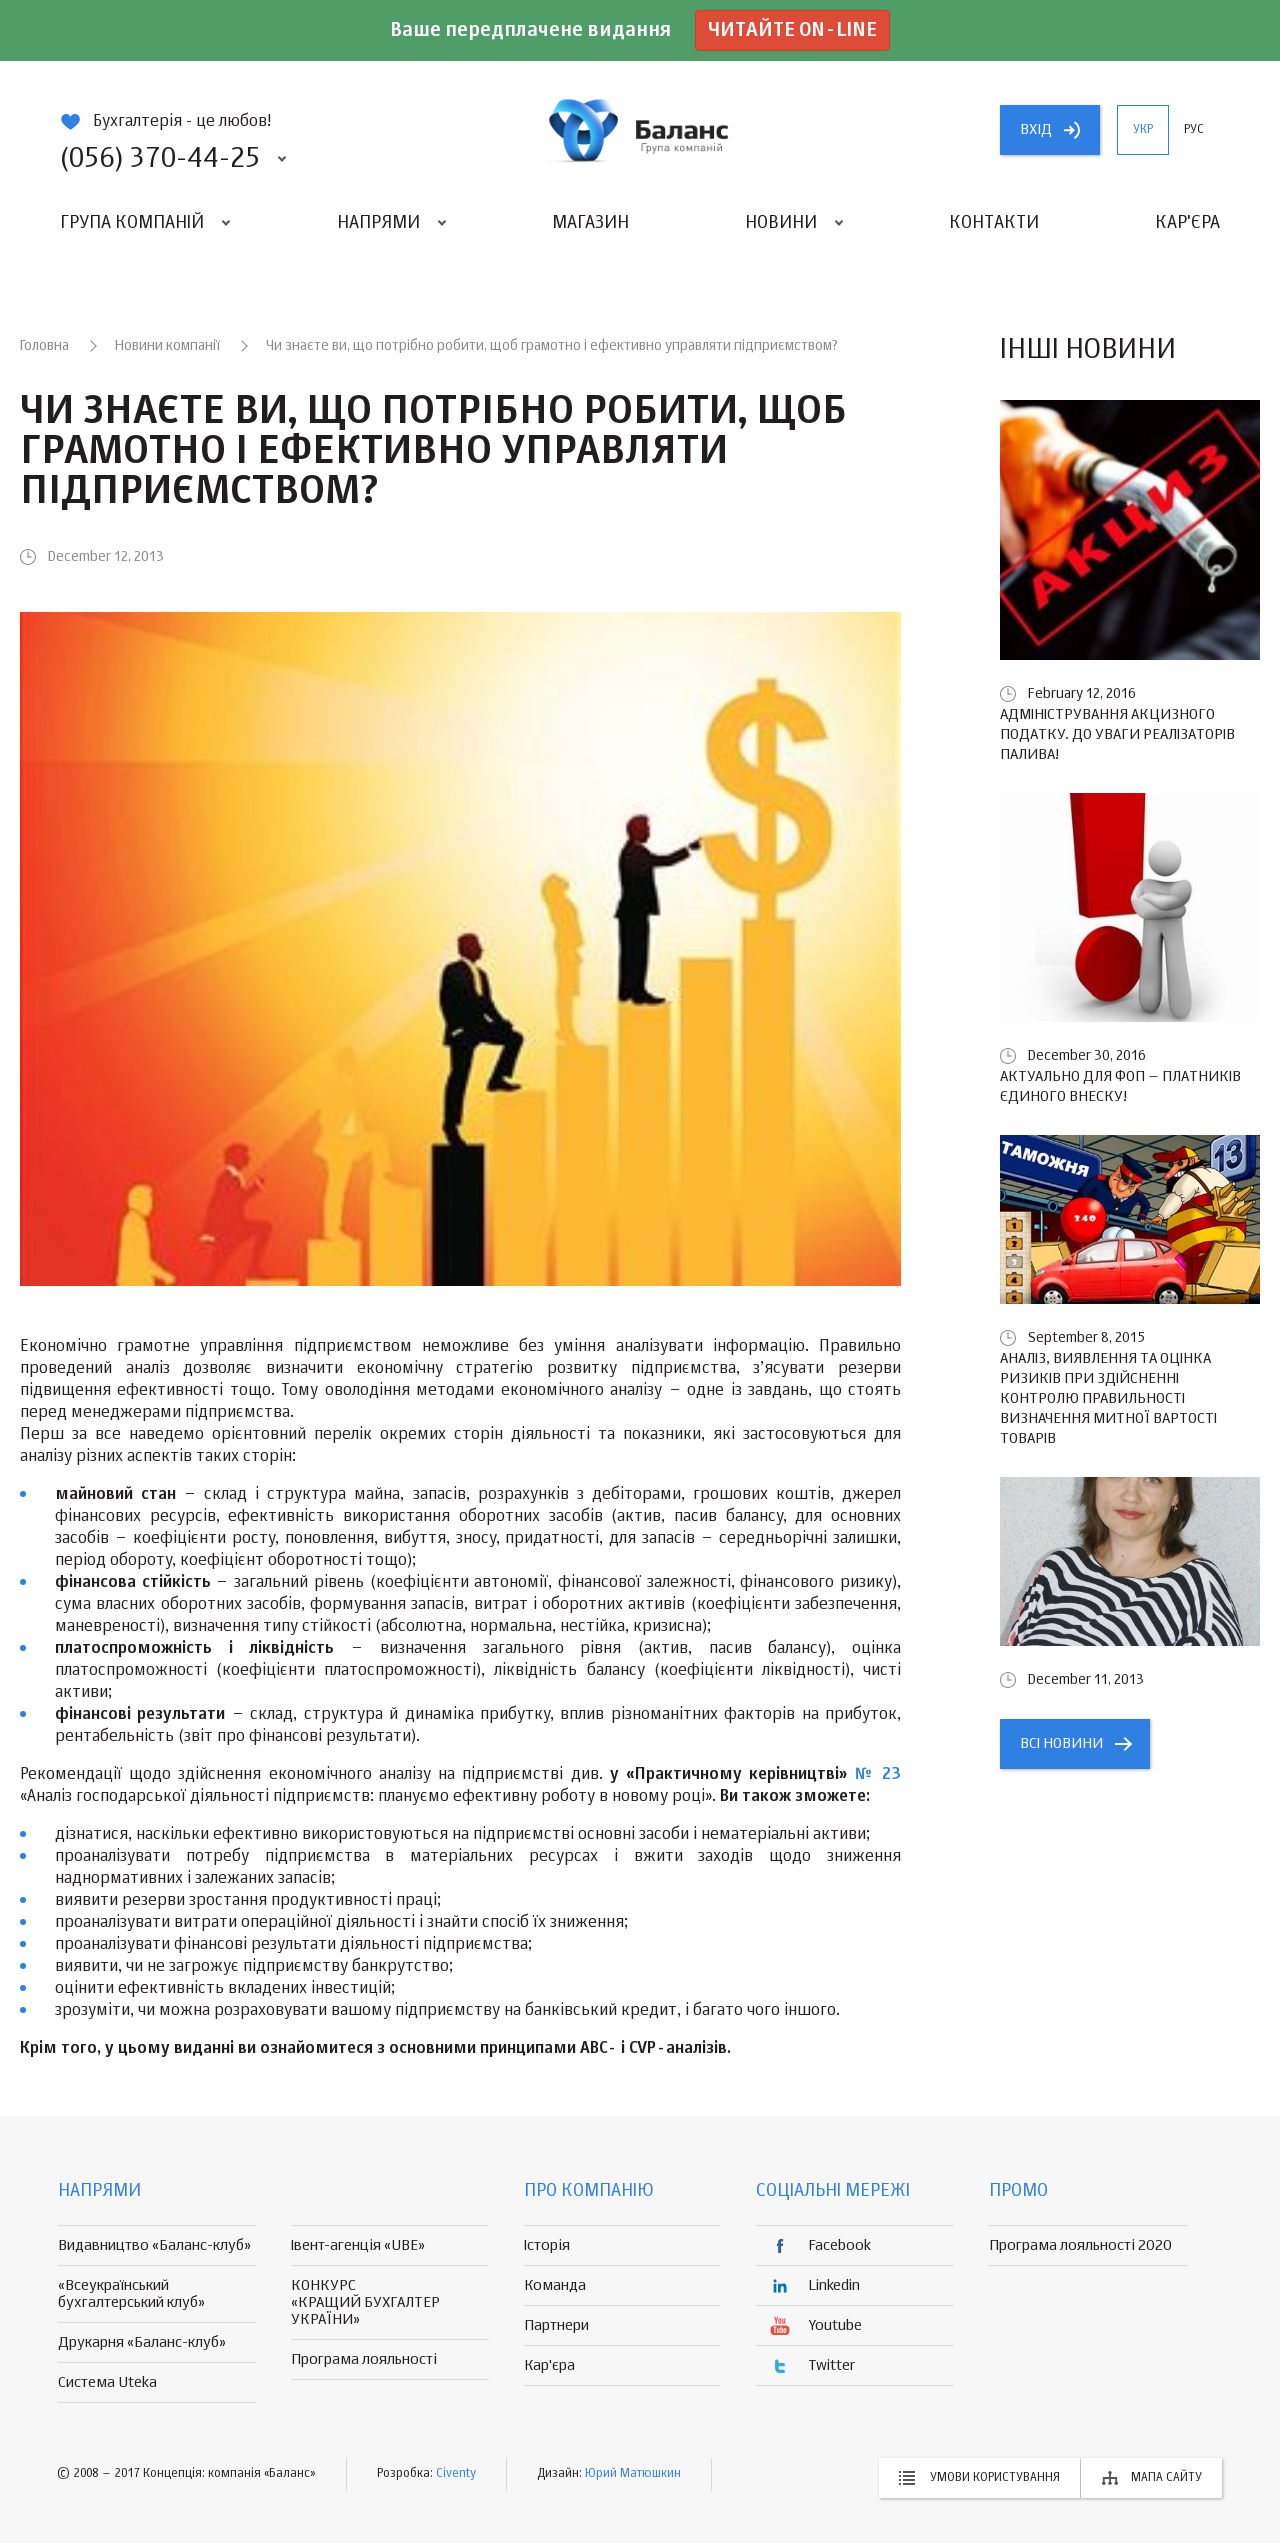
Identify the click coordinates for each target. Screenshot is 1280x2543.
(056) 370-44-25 (160, 159)
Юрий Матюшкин (633, 2474)
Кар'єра (1187, 223)
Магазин (590, 223)
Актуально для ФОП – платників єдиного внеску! (1120, 1086)
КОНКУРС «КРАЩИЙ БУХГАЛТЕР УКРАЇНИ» (365, 2302)
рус (1194, 130)
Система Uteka (107, 2382)
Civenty (456, 2474)
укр (1143, 130)
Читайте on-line (792, 30)
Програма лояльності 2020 (1080, 2245)
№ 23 (878, 1775)
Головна (44, 346)
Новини (781, 223)
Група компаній (132, 223)
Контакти (994, 223)
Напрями (378, 223)
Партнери (556, 2325)
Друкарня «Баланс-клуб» (142, 2342)
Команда (555, 2285)
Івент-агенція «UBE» (358, 2245)
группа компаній (640, 130)
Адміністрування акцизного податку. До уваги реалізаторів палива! (1117, 734)
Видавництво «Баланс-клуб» (154, 2245)
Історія (547, 2245)
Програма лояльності (364, 2359)
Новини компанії (167, 346)
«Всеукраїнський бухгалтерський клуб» (131, 2294)
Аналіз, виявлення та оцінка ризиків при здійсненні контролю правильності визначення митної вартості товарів (1108, 1398)
